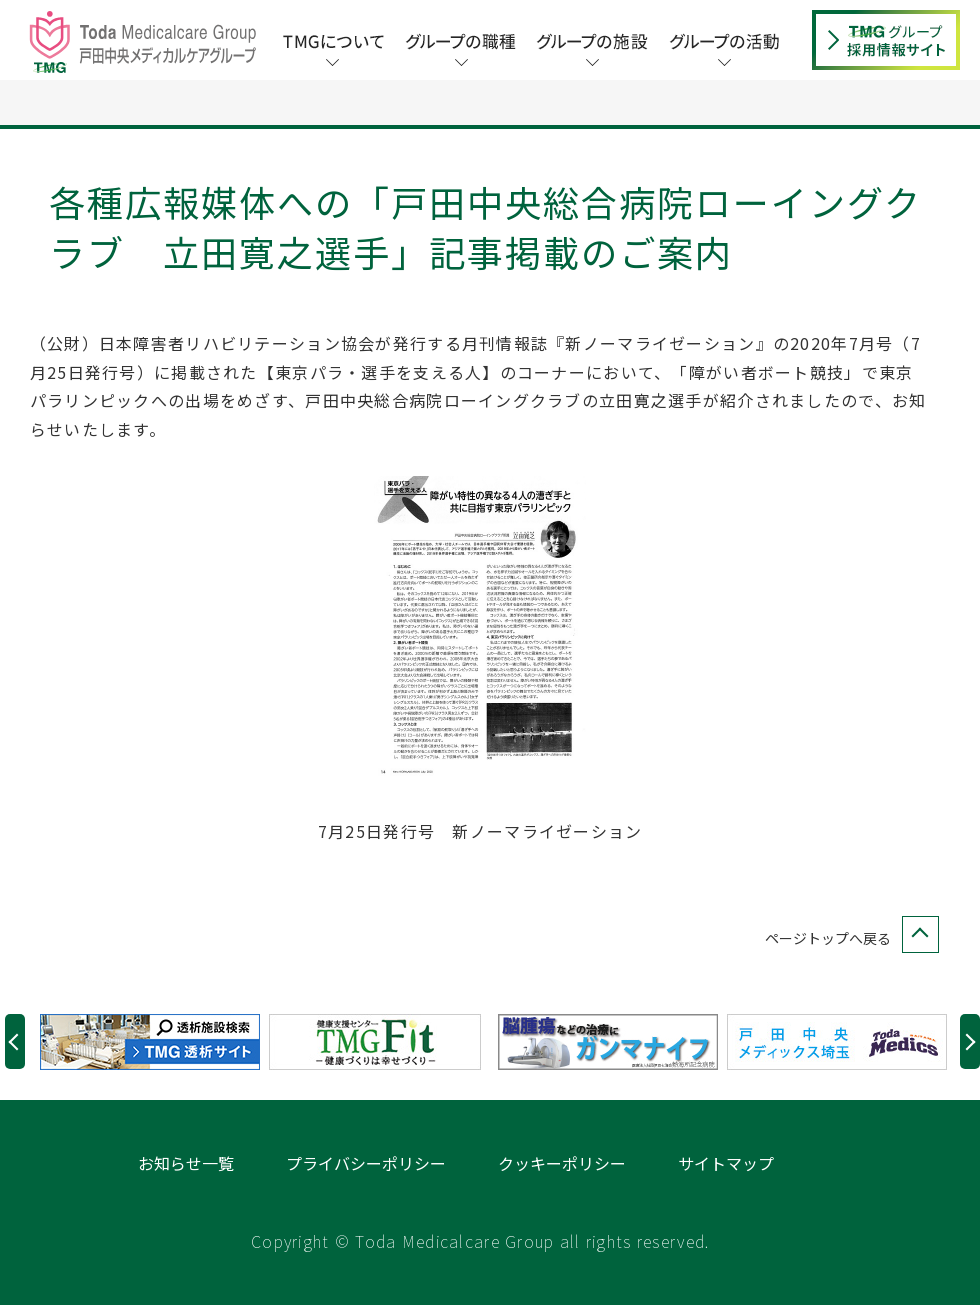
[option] (154, 1042)
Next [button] (970, 1041)
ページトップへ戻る (848, 938)
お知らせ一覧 (186, 1163)
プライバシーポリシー (366, 1163)
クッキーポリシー (562, 1163)
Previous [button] (15, 1041)
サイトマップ (726, 1163)
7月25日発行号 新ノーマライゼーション (480, 831)
